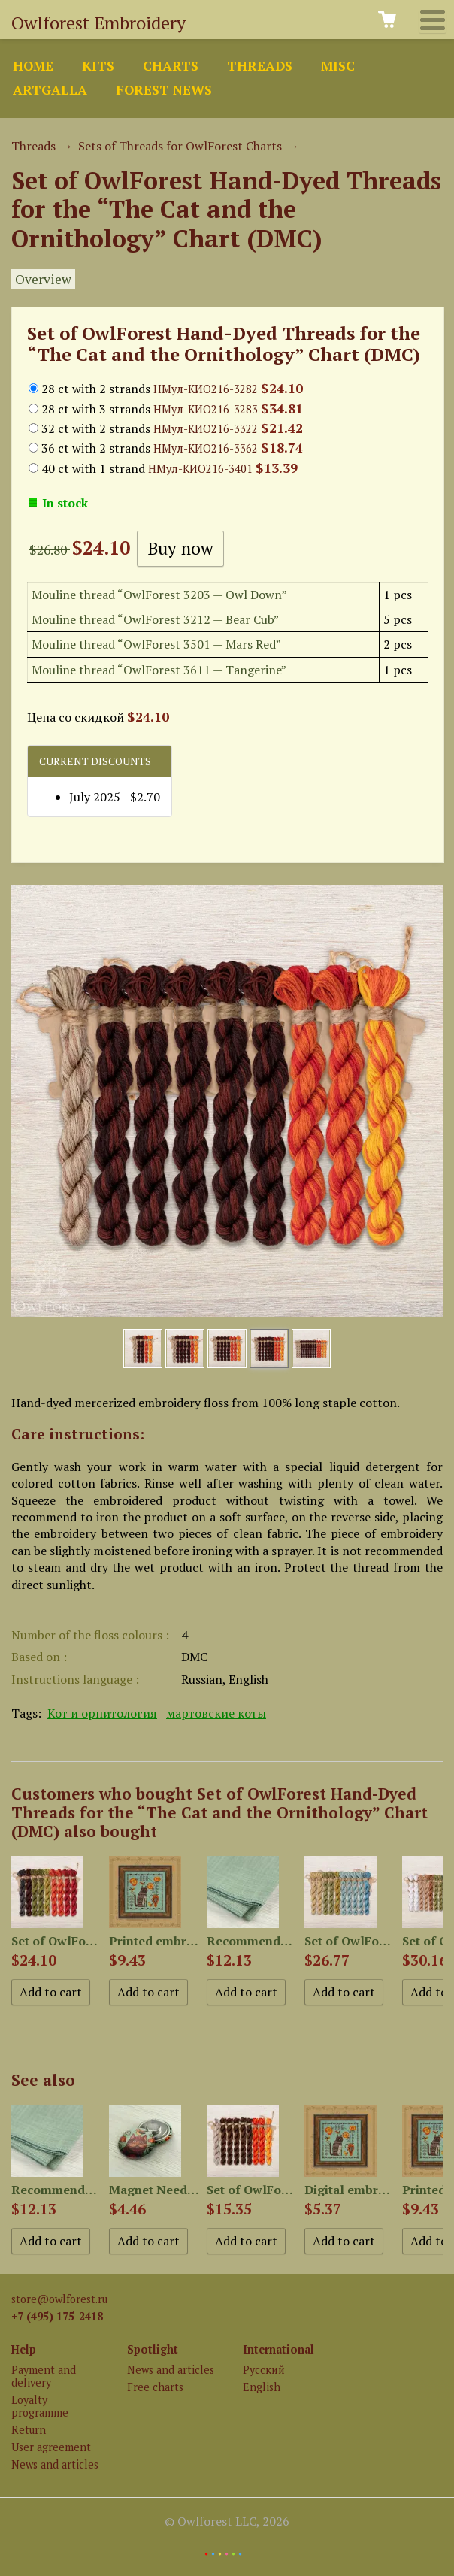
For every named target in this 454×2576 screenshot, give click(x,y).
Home (33, 65)
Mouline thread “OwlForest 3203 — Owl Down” (159, 594)
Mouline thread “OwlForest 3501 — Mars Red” (156, 644)
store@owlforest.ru (59, 2299)
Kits (98, 65)
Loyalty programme (39, 2406)
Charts (170, 65)
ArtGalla (50, 89)
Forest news (164, 89)
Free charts (155, 2387)
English (261, 2387)
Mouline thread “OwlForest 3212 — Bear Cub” (155, 619)
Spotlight (152, 2349)
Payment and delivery (43, 2376)
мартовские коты (216, 1713)
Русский (264, 2370)
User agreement (51, 2447)
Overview (43, 279)
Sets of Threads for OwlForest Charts (180, 146)
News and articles (54, 2464)
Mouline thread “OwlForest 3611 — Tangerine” (159, 669)
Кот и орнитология (102, 1713)
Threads (259, 65)
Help (23, 2349)
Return (28, 2430)
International (278, 2349)
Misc (338, 65)
